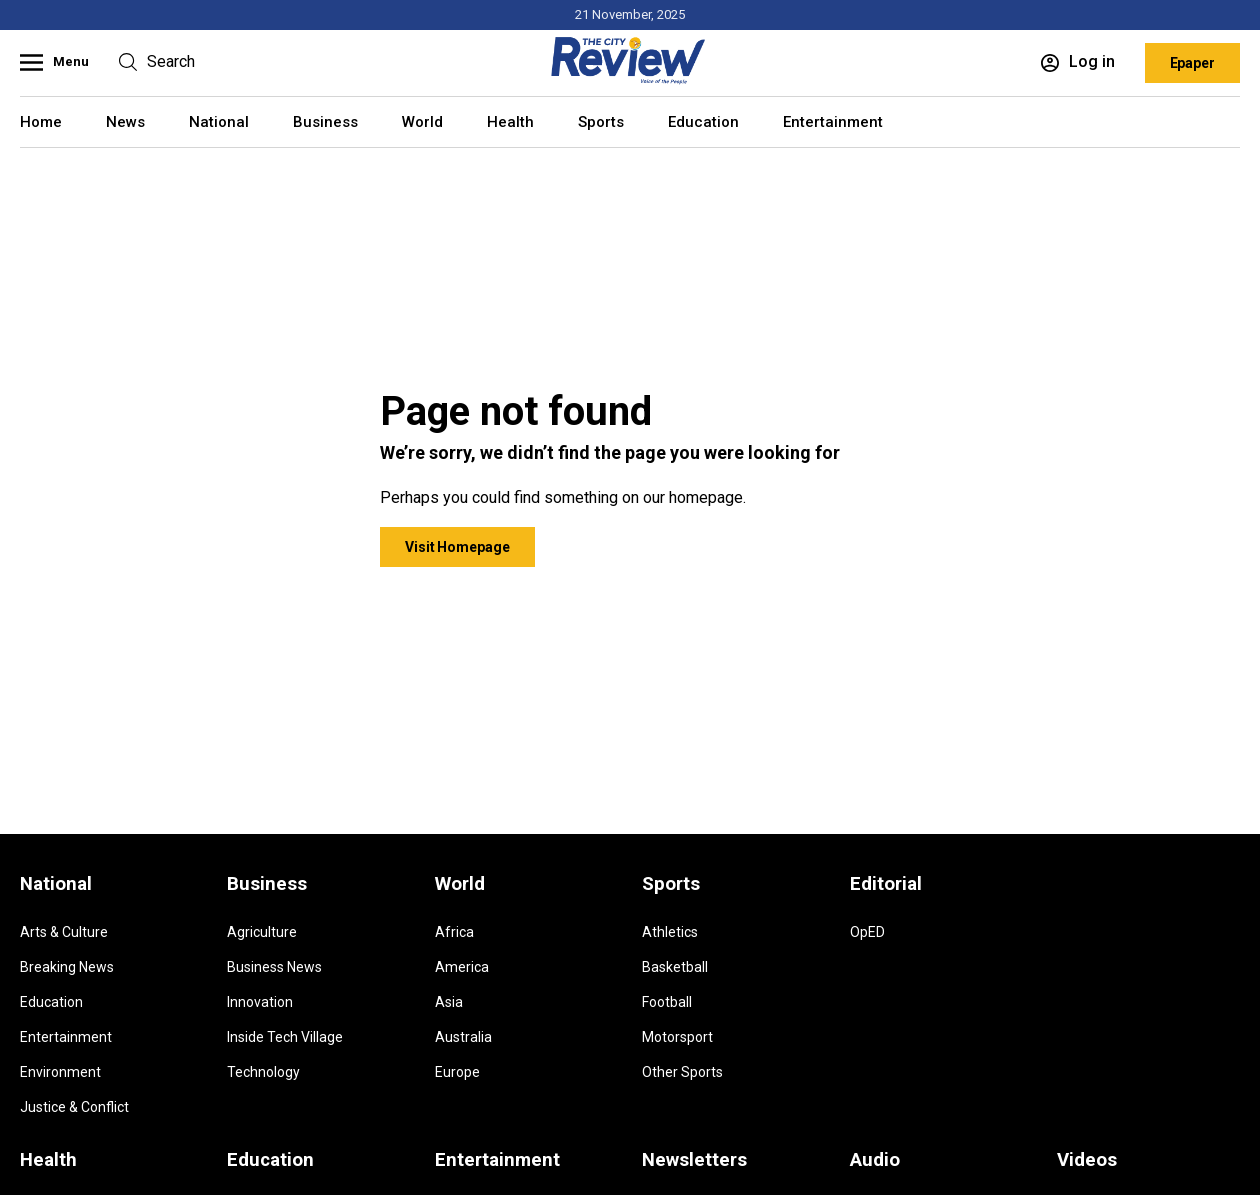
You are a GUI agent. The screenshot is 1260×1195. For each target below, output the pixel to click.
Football (667, 1002)
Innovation (260, 1002)
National (219, 122)
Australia (463, 1037)
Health (510, 122)
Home (41, 122)
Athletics (670, 932)
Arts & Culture (64, 932)
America (462, 967)
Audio (875, 1160)
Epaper (1192, 63)
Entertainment (833, 122)
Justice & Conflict (74, 1107)
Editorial (886, 884)
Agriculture (262, 932)
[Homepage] (630, 80)
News (125, 122)
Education (703, 122)
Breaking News (67, 967)
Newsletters (694, 1160)
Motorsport (677, 1037)
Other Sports (682, 1072)
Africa (454, 932)
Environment (60, 1072)
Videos (1087, 1160)
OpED (867, 932)
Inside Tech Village (285, 1037)
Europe (457, 1072)
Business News (274, 967)
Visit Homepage (457, 547)
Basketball (675, 967)
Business (325, 122)
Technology (263, 1072)
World (422, 122)
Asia (449, 1002)
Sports (601, 122)
